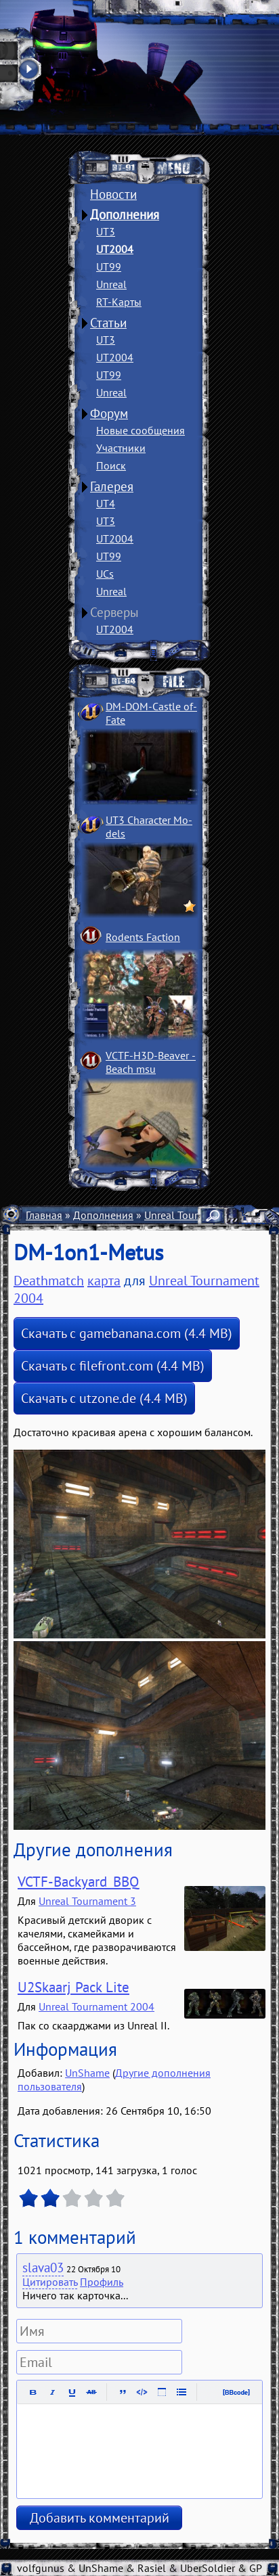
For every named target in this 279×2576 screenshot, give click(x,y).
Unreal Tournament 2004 (96, 2006)
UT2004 (114, 249)
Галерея (111, 486)
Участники (121, 448)
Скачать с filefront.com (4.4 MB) (113, 1366)
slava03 (43, 2267)
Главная (44, 1215)
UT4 (105, 503)
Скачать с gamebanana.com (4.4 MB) (126, 1333)
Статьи (108, 323)
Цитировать (49, 2281)
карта (104, 1280)
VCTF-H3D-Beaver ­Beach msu (151, 1062)
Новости (113, 194)
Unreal (111, 284)
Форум (109, 413)
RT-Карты (119, 301)
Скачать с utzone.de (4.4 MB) (104, 1398)
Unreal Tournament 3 (87, 1901)
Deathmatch (49, 1280)
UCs (105, 573)
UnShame (87, 2072)
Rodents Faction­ (143, 937)
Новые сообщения (140, 430)
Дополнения (124, 214)
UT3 (105, 231)
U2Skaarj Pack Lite (73, 1987)
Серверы (114, 612)
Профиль (101, 2281)
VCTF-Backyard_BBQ (78, 1881)
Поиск (111, 465)
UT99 (108, 266)
